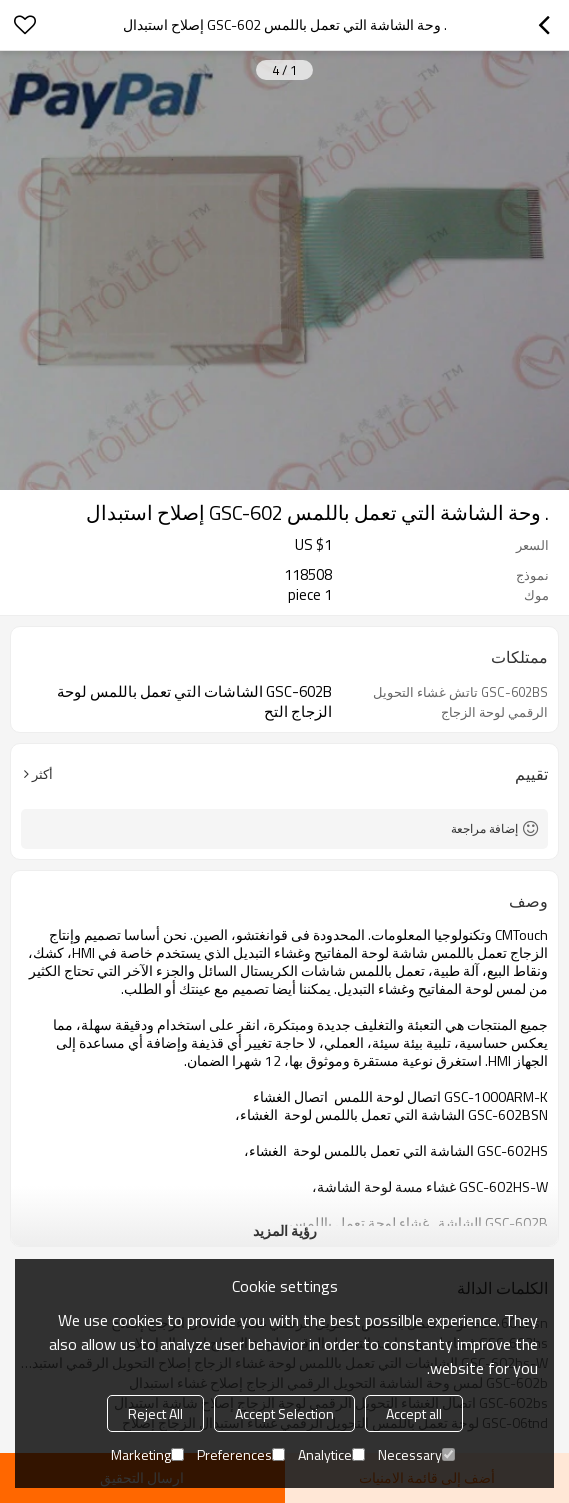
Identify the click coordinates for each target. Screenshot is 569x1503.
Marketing (147, 1454)
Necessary (416, 1454)
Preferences (241, 1454)
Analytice (331, 1454)
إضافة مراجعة (484, 828)
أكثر (42, 774)
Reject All (155, 1413)
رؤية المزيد (285, 1230)
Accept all (414, 1413)
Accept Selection (284, 1413)
